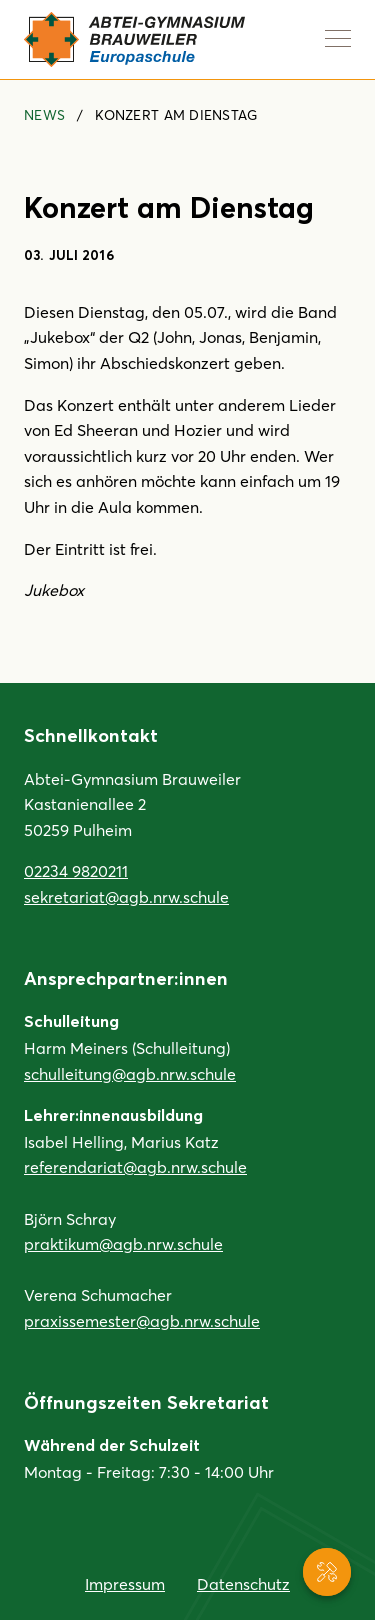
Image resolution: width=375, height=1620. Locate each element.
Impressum (125, 1583)
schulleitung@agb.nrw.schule (130, 1073)
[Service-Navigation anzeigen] (327, 1572)
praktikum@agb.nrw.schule (123, 1243)
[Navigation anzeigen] (338, 38)
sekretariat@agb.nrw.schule (126, 896)
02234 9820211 (76, 870)
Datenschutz (243, 1583)
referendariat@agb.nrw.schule (135, 1166)
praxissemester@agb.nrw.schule (142, 1320)
